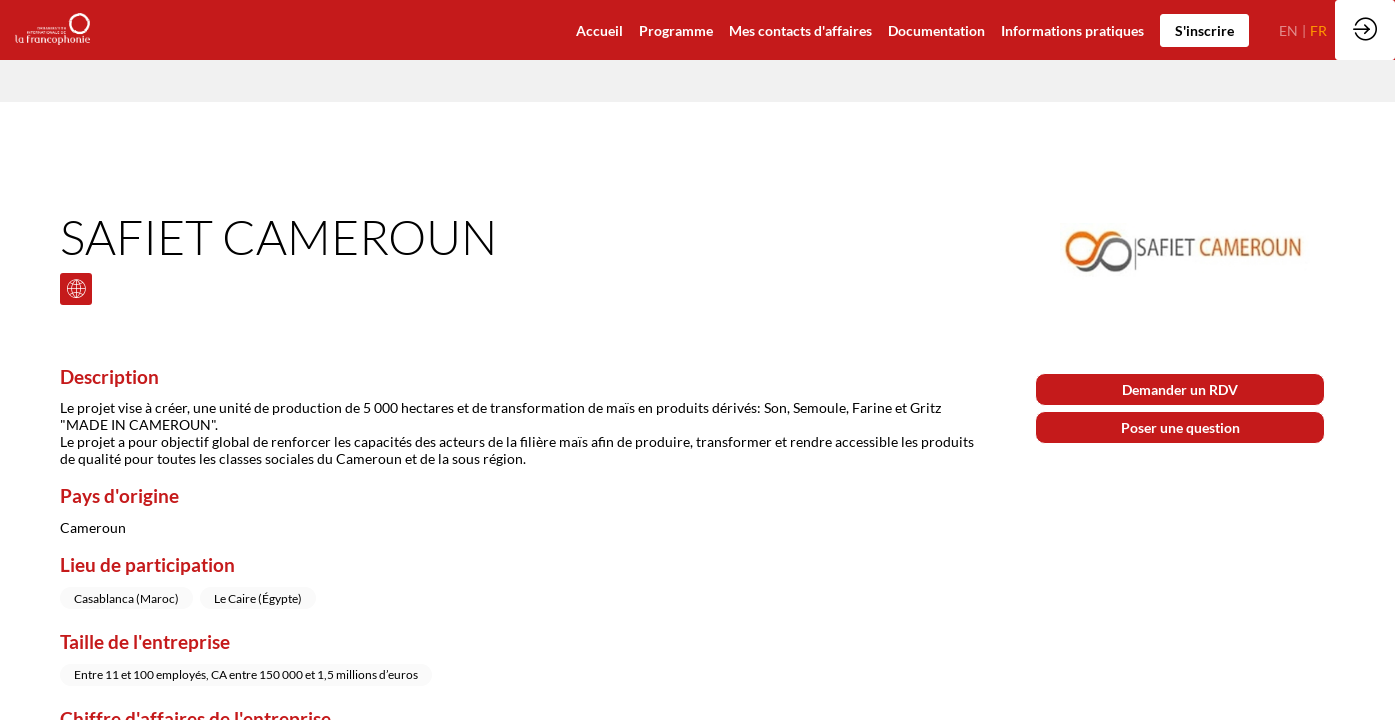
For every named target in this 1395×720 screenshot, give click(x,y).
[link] (936, 30)
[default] (599, 30)
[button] (1204, 30)
